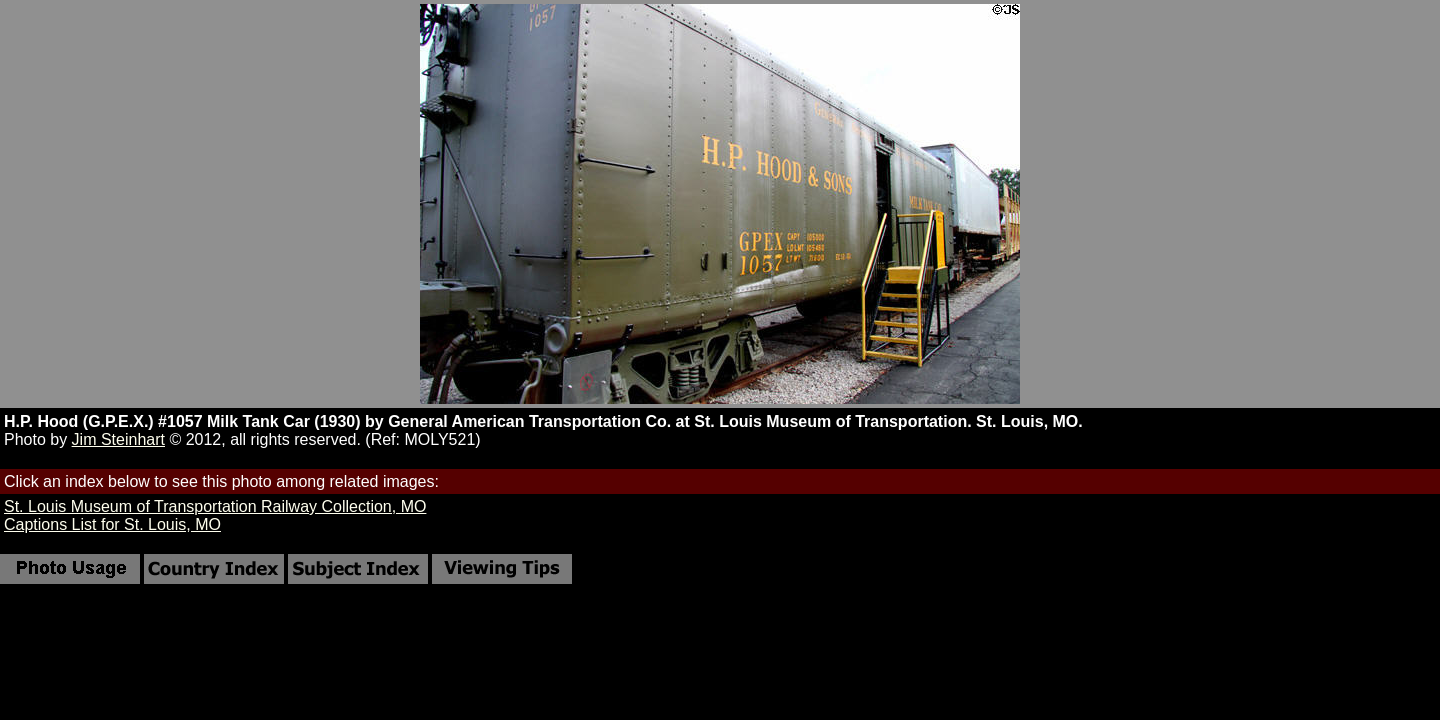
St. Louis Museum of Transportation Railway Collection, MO (215, 506)
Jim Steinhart (118, 439)
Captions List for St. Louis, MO (112, 524)
